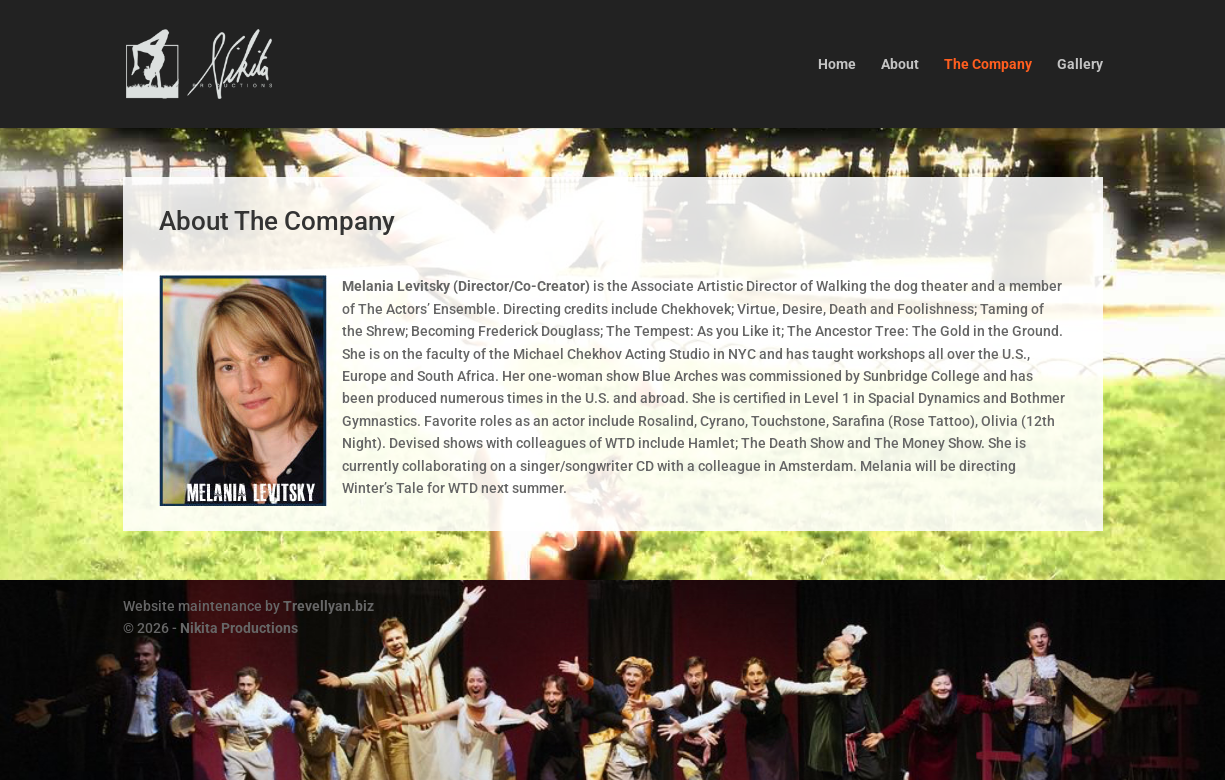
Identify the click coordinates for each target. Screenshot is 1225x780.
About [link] (900, 64)
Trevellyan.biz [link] (328, 606)
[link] (245, 63)
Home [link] (837, 64)
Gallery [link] (1080, 64)
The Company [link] (988, 64)
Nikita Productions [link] (239, 628)
